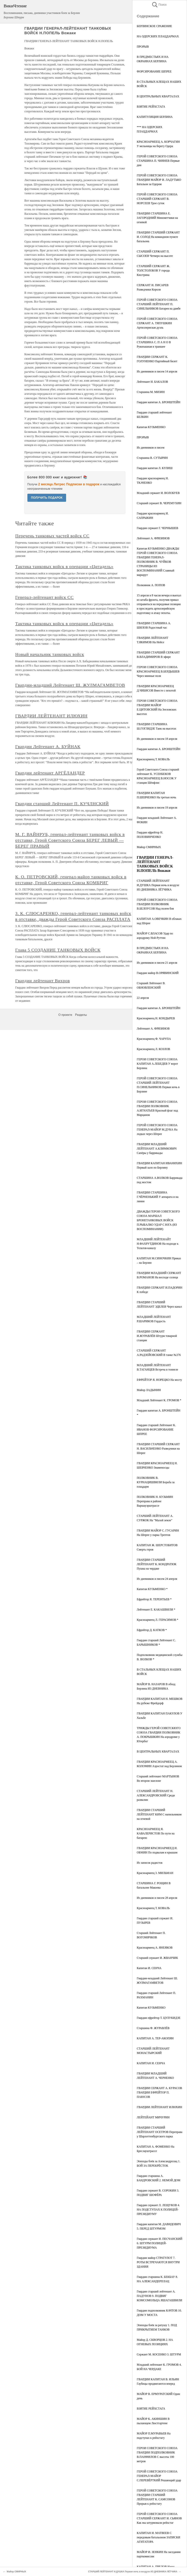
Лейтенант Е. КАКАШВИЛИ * (156, 1609)
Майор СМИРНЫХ (149, 847)
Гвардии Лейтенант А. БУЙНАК (48, 746)
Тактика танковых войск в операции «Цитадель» (64, 566)
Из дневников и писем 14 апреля (157, 371)
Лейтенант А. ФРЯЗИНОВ (153, 538)
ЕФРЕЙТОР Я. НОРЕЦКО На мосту (159, 1379)
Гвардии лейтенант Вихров (42, 980)
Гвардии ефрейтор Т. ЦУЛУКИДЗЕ (158, 2017)
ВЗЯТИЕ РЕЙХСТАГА (151, 106)
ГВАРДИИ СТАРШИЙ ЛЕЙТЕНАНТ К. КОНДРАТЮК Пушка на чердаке (156, 1564)
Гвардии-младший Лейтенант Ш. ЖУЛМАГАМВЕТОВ (70, 685)
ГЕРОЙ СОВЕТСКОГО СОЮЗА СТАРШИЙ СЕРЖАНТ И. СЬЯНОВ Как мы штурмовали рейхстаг (159, 2518)
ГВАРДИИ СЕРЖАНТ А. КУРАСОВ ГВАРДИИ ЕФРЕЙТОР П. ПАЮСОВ (159, 2092)
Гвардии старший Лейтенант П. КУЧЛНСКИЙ (62, 803)
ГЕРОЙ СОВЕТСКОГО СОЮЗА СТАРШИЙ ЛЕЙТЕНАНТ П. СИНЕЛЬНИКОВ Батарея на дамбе (159, 304)
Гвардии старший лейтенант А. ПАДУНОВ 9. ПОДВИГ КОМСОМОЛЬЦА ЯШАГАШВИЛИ (159, 2296)
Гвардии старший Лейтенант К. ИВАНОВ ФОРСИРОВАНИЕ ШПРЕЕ (156, 1429)
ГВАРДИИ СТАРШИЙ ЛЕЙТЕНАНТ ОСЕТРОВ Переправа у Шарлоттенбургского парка (159, 2132)
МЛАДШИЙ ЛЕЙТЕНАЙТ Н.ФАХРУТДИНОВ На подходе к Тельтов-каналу (157, 1244)
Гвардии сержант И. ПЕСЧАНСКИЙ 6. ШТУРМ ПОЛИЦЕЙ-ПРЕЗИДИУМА (159, 2243)
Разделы (81, 1014)
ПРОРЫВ (143, 46)
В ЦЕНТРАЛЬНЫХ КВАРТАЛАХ (158, 96)
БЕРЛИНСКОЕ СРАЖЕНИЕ (154, 26)
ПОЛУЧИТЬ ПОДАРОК (47, 497)
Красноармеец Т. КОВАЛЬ (153, 759)
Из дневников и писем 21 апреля (157, 962)
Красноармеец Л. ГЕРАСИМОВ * (157, 1619)
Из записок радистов (149, 1862)
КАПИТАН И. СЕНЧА (151, 2063)
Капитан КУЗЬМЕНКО (151, 427)
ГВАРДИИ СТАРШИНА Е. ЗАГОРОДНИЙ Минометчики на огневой (157, 218)
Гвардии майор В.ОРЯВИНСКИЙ (158, 972)
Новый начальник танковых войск (49, 654)
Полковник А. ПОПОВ (151, 585)
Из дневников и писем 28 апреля (157, 1897)
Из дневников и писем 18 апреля (157, 738)
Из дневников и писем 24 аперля (157, 1578)
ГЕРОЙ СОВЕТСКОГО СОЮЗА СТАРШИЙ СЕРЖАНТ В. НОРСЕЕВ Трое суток (157, 199)
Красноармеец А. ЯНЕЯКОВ (155, 1947)
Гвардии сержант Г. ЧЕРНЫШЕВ (157, 528)
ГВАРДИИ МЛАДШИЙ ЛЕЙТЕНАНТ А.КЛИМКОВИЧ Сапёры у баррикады (156, 1148)
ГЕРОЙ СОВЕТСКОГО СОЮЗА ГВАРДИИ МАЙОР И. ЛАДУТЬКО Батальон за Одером (159, 180)
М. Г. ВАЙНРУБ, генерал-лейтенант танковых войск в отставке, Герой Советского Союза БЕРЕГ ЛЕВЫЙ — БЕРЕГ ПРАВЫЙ (70, 840)
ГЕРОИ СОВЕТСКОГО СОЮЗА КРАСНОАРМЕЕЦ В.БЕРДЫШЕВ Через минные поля (158, 671)
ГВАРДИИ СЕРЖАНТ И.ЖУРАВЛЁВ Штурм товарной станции (157, 1336)
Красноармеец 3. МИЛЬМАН (155, 1872)
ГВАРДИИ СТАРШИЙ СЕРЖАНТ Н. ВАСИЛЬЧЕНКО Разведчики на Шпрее (158, 1448)
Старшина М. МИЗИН (151, 391)
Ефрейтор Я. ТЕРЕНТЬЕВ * (154, 1599)
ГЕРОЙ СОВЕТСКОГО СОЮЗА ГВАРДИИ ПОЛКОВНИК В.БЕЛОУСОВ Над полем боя (157, 904)
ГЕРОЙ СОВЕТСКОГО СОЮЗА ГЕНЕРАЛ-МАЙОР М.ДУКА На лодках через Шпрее (157, 1129)
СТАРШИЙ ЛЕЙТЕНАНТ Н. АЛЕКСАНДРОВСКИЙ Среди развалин (156, 1795)
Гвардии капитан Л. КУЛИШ (155, 468)
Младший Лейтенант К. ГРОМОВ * (159, 1400)
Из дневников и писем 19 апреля (157, 807)
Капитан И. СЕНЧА (149, 1968)
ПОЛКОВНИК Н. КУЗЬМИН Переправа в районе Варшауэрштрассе (155, 1501)
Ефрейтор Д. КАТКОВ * (152, 1630)
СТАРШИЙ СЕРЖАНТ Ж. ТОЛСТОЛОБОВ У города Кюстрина (153, 270)
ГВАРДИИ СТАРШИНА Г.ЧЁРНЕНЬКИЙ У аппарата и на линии (157, 1197)
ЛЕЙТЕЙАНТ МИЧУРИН (153, 2117)
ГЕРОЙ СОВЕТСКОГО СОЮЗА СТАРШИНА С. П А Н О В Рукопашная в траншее (157, 342)
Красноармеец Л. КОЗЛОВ (153, 1049)
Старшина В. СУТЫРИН (152, 457)
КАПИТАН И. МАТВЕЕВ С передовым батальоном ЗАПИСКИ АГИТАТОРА (158, 2537)
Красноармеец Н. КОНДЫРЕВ (156, 1018)
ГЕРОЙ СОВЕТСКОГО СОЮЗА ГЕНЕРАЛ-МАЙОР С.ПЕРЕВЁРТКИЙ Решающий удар (159, 2476)
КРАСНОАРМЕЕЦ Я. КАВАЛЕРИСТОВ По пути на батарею (155, 1833)
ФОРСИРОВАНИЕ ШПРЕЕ (154, 71)
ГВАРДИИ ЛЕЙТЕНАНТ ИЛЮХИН (159, 2107)
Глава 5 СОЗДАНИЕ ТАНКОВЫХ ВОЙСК (58, 950)
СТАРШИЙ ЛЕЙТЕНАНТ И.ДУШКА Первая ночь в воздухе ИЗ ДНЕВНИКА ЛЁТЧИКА (158, 885)
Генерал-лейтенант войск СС (44, 597)
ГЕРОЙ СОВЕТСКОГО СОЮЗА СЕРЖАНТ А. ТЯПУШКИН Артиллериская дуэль (157, 323)
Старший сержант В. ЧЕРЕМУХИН (159, 503)
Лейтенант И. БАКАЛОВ (152, 381)
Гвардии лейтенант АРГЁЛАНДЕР (50, 772)
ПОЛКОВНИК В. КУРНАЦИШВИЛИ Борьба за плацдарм (156, 1482)
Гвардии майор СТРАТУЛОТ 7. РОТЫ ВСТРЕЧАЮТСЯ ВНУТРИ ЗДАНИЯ (158, 2262)
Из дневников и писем (150, 447)
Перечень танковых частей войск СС (52, 535)
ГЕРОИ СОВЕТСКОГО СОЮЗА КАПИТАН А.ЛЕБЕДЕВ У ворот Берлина (157, 1064)
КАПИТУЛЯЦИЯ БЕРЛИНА (155, 116)
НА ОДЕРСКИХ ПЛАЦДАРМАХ (158, 36)
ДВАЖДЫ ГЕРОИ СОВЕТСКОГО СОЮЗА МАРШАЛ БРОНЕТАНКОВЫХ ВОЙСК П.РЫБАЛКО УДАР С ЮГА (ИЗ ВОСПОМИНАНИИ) (158, 1220)
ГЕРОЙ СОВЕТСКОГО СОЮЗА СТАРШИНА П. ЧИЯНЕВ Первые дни (158, 161)
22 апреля (143, 997)
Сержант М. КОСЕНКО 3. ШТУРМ (159, 2354)
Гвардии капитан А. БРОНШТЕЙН (158, 402)
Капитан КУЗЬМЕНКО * (152, 1589)
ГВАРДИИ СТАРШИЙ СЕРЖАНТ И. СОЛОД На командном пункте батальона (158, 237)
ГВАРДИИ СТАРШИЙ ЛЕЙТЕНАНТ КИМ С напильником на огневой (159, 1814)
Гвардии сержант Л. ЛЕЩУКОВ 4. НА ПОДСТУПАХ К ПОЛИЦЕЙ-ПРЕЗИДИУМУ (158, 2209)
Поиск (159, 4)
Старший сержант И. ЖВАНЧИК (157, 1957)
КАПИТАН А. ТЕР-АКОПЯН (155, 2038)
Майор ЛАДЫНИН (149, 1390)
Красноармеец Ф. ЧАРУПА (154, 1038)
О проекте (65, 1014)
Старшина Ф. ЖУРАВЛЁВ (153, 2028)
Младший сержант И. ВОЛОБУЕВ (158, 492)
